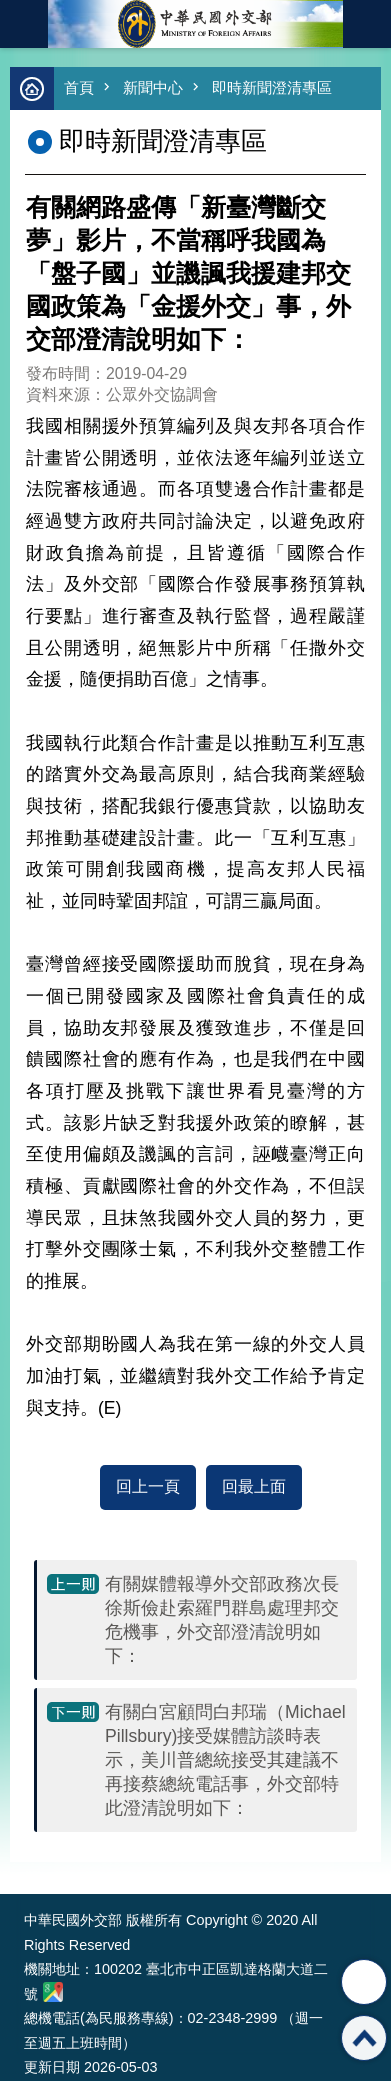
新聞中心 (153, 87)
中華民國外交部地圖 (53, 1992)
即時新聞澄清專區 (272, 87)
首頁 (79, 87)
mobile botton (24, 24)
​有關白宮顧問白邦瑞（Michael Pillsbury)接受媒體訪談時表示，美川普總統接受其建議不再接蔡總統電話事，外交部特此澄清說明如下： (225, 1760)
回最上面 (254, 1486)
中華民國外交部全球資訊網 (196, 24)
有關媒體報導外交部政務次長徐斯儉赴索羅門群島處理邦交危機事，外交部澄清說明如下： (222, 1620)
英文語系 (367, 24)
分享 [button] (364, 1982)
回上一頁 (148, 1486)
